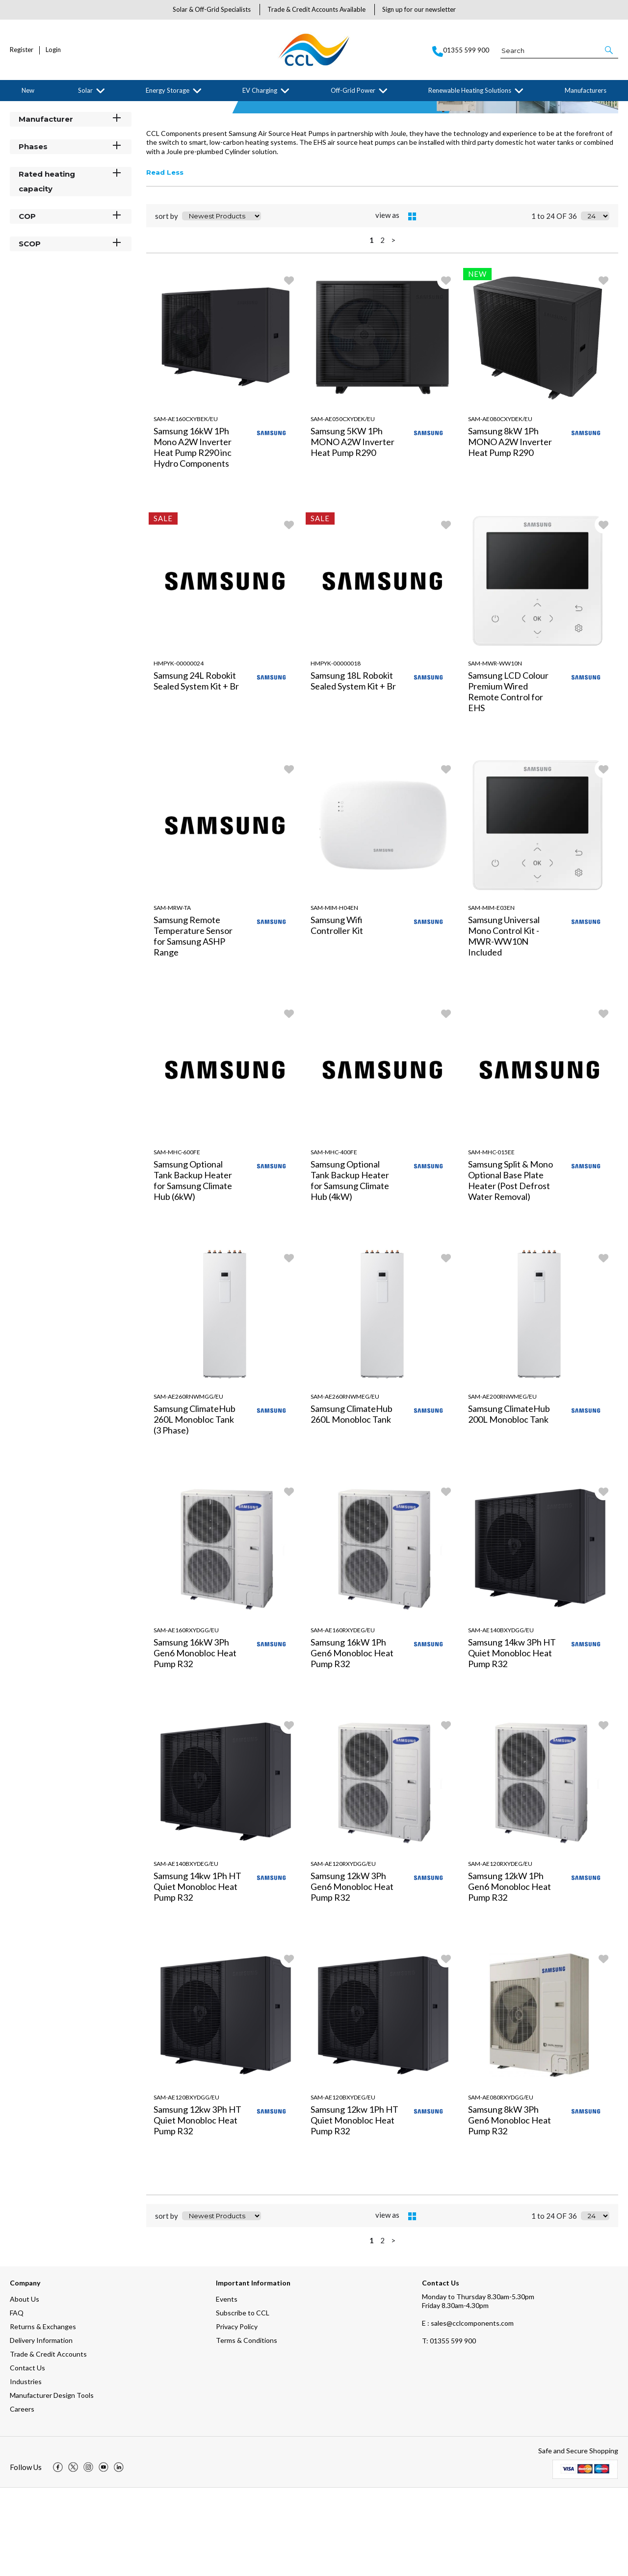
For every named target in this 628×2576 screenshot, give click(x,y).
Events (226, 2387)
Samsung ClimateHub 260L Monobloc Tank (351, 1502)
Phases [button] (71, 234)
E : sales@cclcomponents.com (468, 2411)
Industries (26, 2470)
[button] (609, 50)
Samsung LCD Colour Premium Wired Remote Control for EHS (508, 779)
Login (53, 49)
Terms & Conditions (246, 2428)
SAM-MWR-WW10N (495, 751)
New (28, 90)
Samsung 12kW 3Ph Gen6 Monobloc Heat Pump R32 (352, 1975)
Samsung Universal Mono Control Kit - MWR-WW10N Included (504, 1024)
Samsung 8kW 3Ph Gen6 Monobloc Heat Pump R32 (509, 2208)
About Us (24, 2387)
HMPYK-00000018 (336, 751)
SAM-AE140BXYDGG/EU (501, 1718)
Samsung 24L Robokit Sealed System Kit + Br (196, 769)
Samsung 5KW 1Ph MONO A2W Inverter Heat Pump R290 (352, 530)
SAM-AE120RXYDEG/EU (500, 1952)
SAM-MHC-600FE (177, 1240)
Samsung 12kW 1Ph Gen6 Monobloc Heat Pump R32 (509, 1975)
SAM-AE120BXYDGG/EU (186, 2185)
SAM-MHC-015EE (491, 1240)
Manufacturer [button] (71, 207)
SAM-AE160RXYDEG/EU (343, 1718)
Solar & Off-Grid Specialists (212, 9)
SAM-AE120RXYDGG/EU (343, 1952)
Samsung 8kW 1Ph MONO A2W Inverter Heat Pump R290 (510, 530)
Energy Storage (167, 90)
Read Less (164, 261)
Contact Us (27, 2456)
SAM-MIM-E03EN (491, 996)
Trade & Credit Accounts (48, 2442)
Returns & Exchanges (43, 2415)
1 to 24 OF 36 (554, 304)
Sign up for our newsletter (419, 9)
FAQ (17, 2401)
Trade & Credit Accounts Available (316, 9)
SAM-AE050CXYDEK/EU (343, 507)
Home (17, 109)
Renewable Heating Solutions (469, 90)
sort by (166, 304)
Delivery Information (41, 2428)
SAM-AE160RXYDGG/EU (186, 1718)
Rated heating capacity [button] (71, 269)
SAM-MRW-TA (172, 996)
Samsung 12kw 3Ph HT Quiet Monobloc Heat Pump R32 (197, 2208)
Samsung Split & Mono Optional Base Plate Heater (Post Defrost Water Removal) (510, 1268)
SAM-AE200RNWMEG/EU (502, 1484)
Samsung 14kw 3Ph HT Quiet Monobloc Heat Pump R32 (512, 1741)
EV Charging (259, 90)
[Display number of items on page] (595, 304)
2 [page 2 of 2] (382, 328)
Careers (22, 2497)
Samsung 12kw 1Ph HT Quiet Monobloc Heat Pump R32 (354, 2208)
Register (21, 49)
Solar (85, 90)
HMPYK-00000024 (179, 751)
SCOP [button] (71, 331)
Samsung (90, 109)
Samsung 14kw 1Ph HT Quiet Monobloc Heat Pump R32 (197, 1975)
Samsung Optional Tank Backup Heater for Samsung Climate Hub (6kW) (193, 1268)
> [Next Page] (393, 328)
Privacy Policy (237, 2415)
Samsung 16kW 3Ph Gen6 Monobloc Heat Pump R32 (195, 1741)
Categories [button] (71, 152)
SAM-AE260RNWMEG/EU (345, 1484)
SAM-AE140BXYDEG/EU (186, 1952)
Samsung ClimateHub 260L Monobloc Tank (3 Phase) (195, 1507)
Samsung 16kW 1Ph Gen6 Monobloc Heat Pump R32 (352, 1741)
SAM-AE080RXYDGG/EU (500, 2185)
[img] (58, 2555)
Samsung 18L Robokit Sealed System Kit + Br (353, 769)
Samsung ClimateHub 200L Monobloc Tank (509, 1502)
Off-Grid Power (353, 90)
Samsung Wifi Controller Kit (337, 1013)
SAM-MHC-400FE (334, 1240)
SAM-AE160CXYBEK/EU (186, 507)
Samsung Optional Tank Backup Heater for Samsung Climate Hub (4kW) (350, 1268)
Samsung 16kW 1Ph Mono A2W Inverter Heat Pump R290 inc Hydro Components (193, 535)
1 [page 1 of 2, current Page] (371, 328)
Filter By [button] (35, 133)
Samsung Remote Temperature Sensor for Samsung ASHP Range (193, 1024)
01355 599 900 (449, 2429)
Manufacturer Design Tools (52, 2483)
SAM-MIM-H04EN (334, 996)
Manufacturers (585, 90)
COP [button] (71, 304)
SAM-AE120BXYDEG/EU (343, 2185)
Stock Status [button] (71, 179)
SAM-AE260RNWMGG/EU (188, 1484)
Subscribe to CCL (242, 2401)
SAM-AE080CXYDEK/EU (500, 507)
